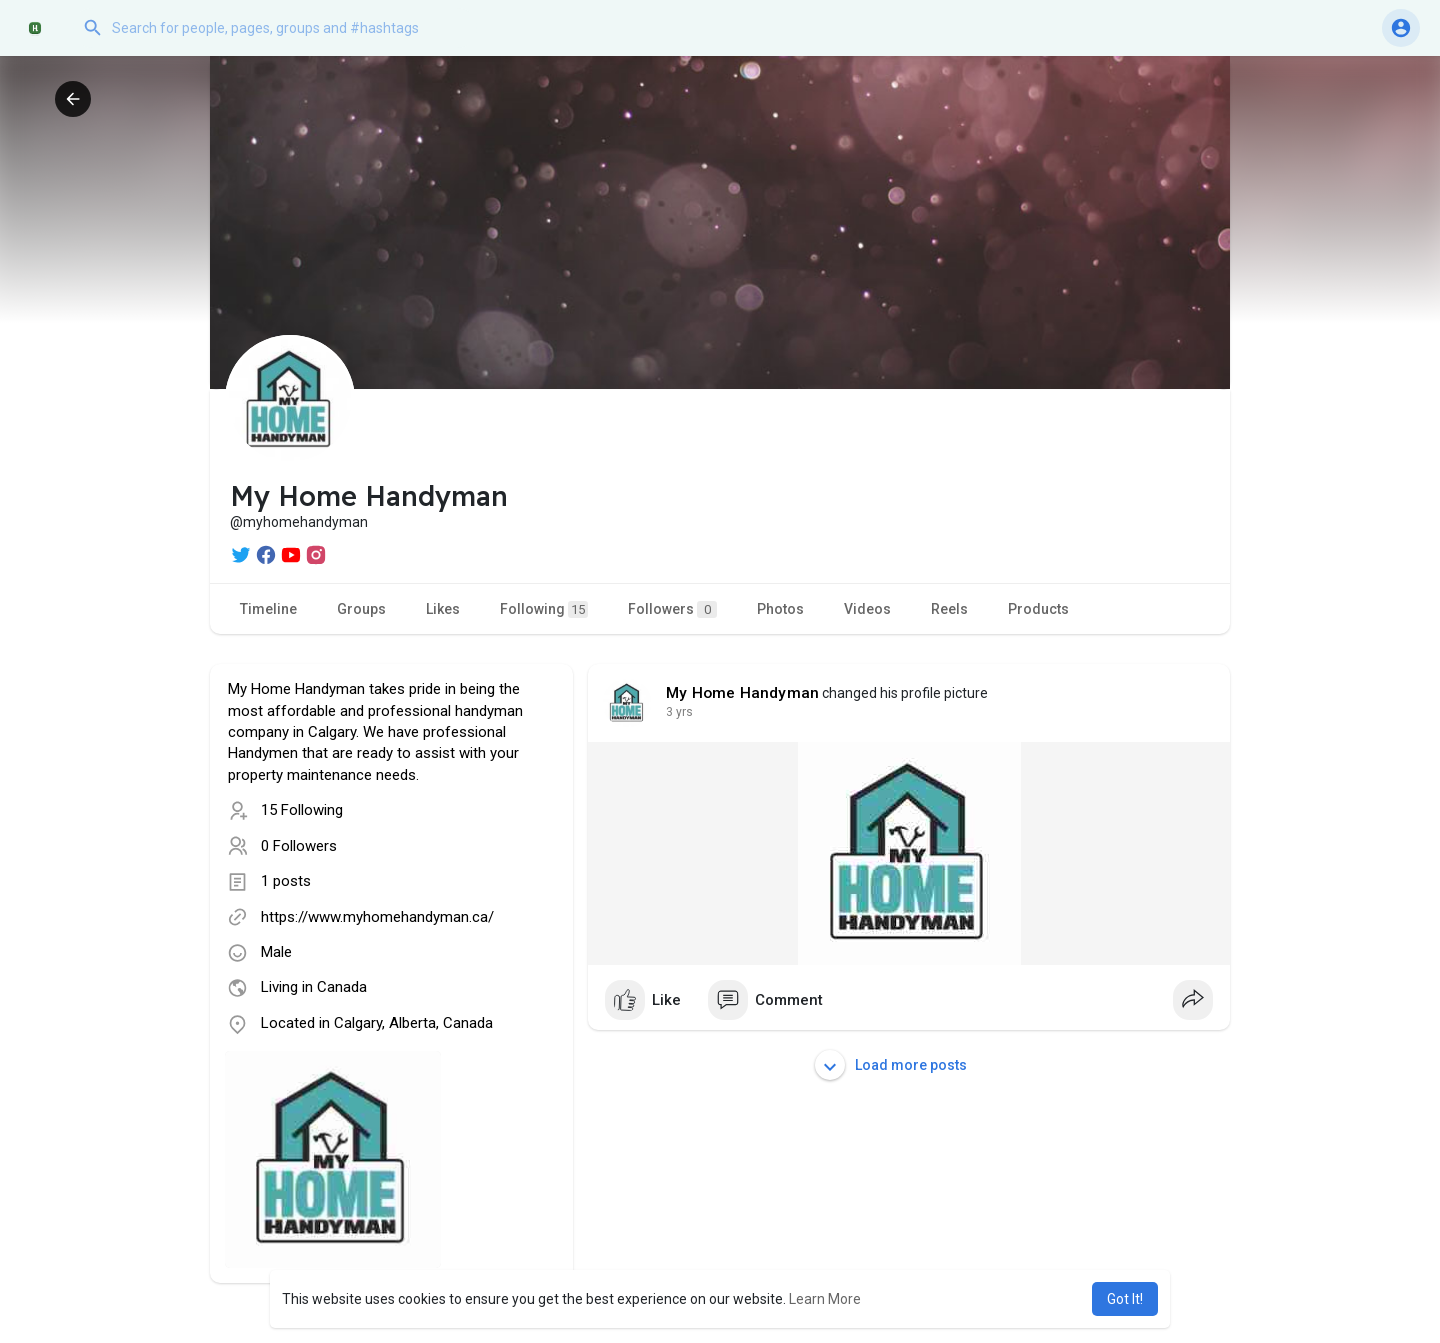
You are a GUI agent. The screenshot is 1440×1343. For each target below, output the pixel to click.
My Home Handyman (742, 693)
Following (544, 609)
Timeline (268, 609)
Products (1038, 609)
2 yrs (679, 712)
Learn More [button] (825, 1299)
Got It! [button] (1125, 1299)
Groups (361, 609)
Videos (867, 609)
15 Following (302, 810)
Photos (780, 609)
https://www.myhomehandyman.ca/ (377, 917)
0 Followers (299, 846)
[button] (275, 28)
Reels (949, 609)
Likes (443, 609)
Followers (672, 609)
